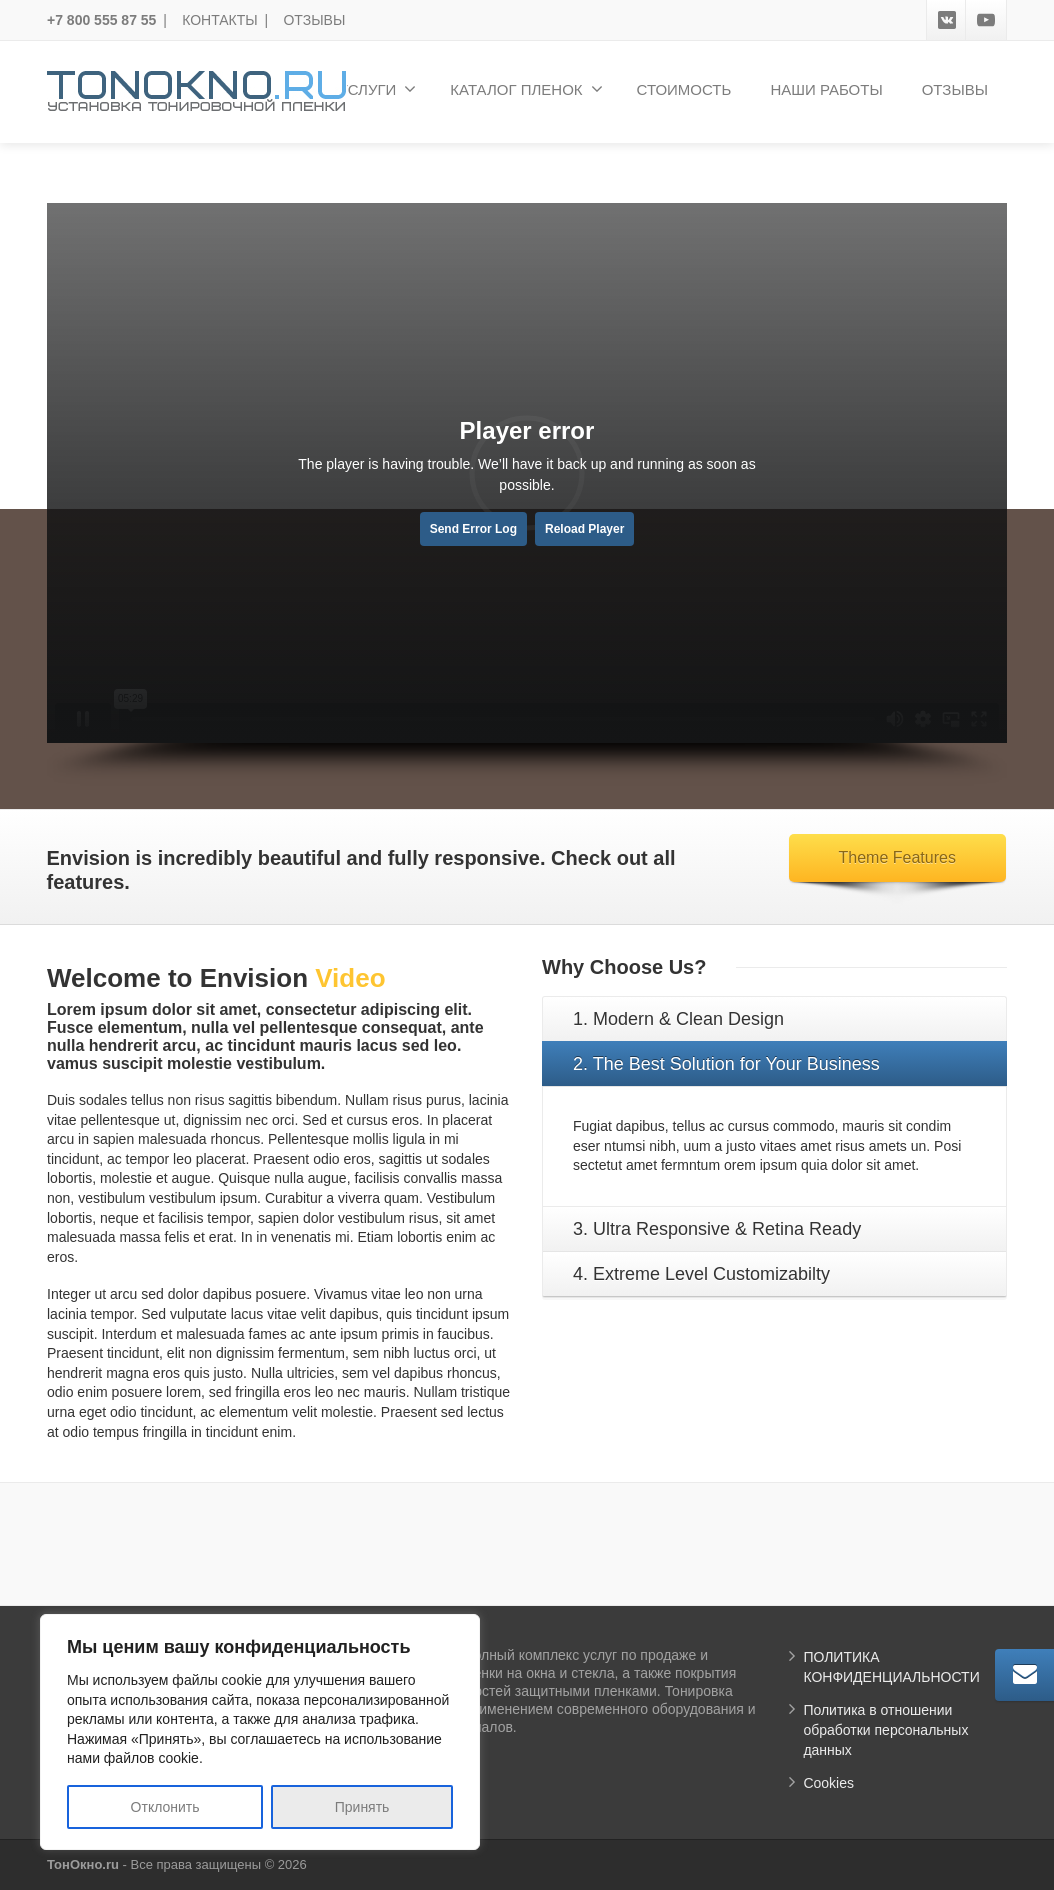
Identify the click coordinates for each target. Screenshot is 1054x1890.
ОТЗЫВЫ (314, 20)
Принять (362, 1807)
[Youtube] (986, 20)
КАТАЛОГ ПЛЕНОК (526, 89)
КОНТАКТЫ (220, 20)
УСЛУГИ (377, 89)
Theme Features (897, 857)
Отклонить (165, 1807)
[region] (260, 1732)
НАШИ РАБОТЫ (826, 89)
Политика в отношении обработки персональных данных (885, 1730)
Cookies (828, 1783)
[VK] (947, 20)
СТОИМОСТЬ (684, 89)
